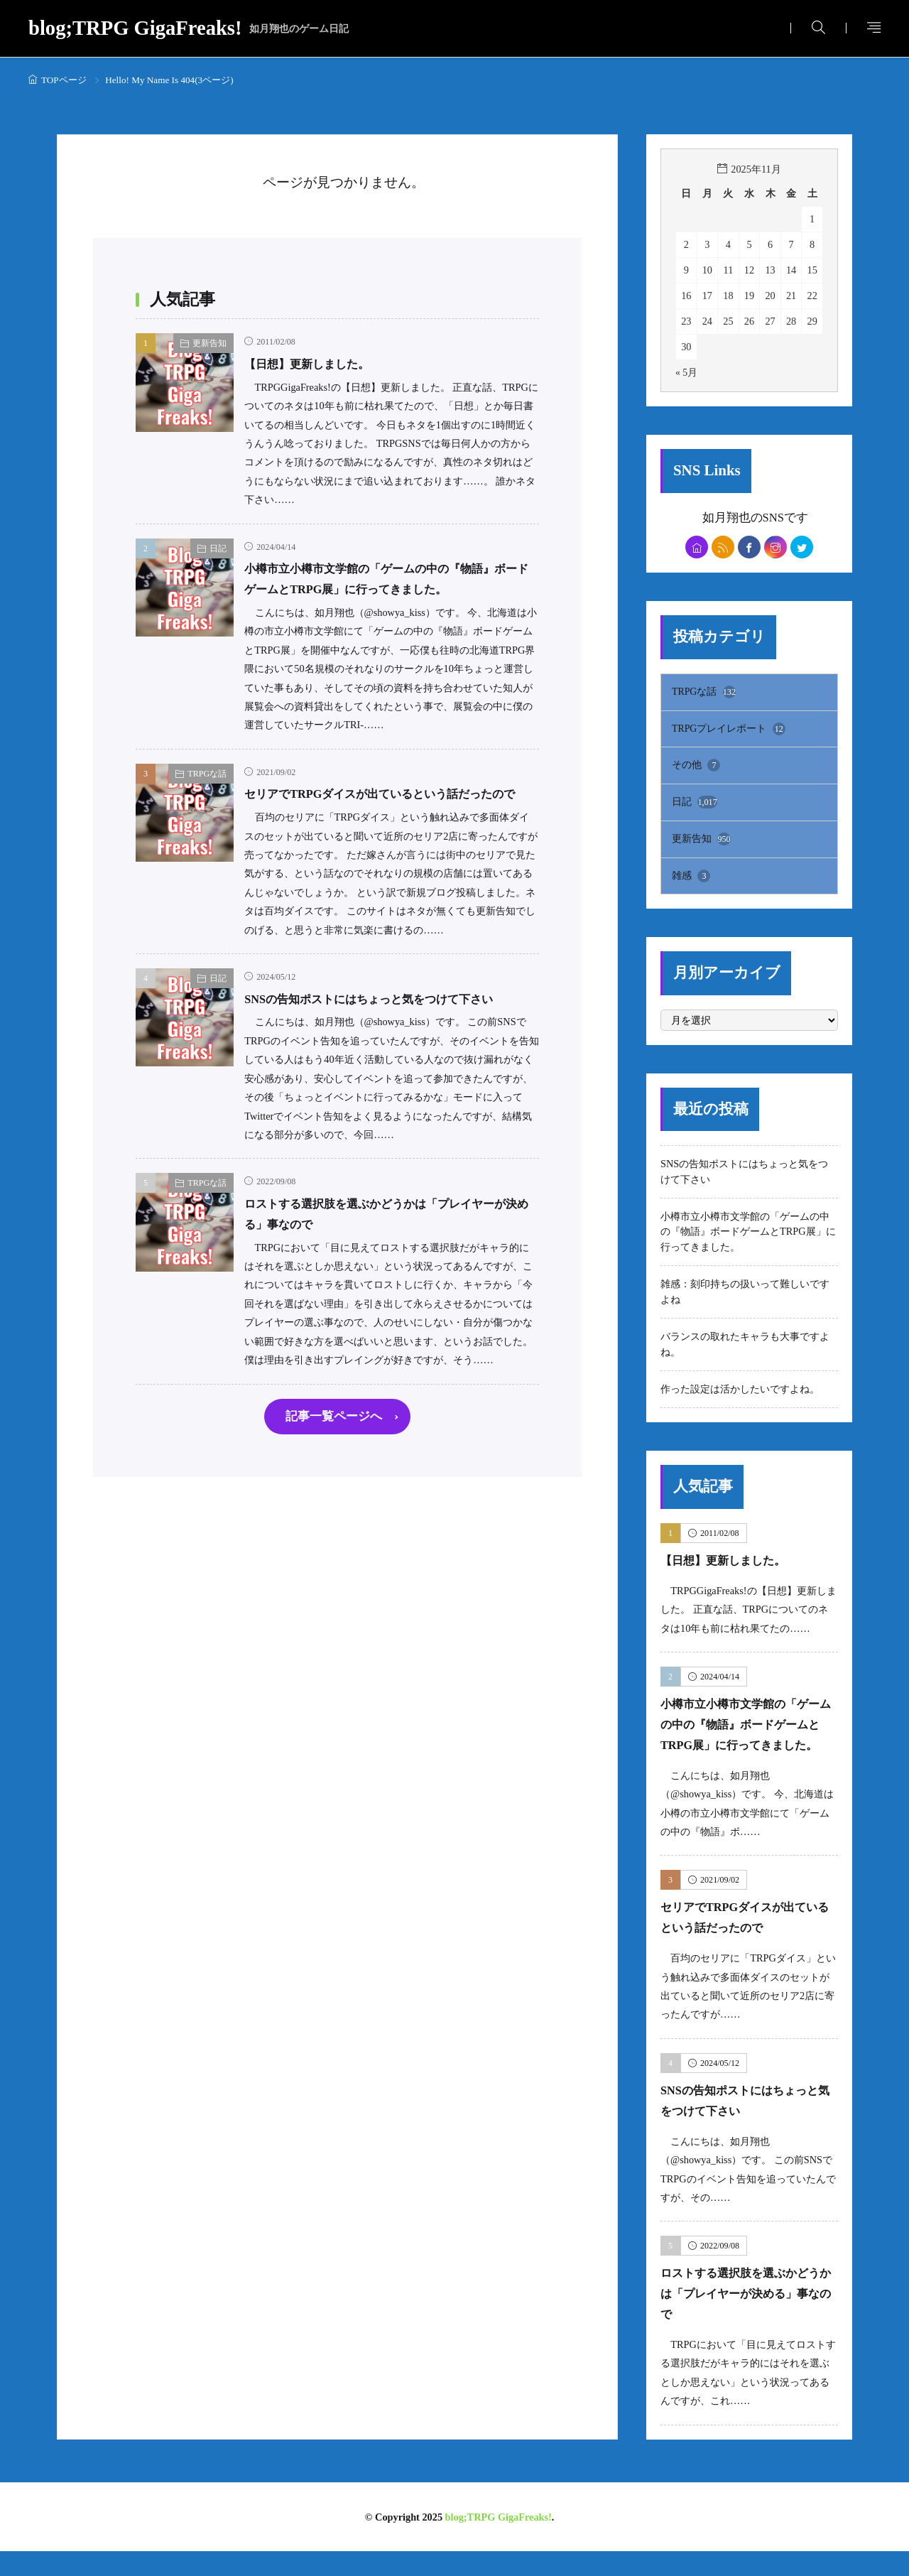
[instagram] (778, 548)
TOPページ (64, 80)
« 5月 (686, 372)
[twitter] (806, 548)
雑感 (691, 880)
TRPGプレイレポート (729, 731)
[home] (692, 548)
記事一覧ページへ (334, 1478)
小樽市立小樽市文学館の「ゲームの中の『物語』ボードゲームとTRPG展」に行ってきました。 (384, 589)
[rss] (721, 548)
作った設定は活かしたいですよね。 (740, 1393)
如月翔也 (726, 517)
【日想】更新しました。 (318, 363)
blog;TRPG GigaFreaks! (188, 28)
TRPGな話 (207, 794)
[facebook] (749, 548)
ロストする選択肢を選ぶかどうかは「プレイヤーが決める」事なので (748, 2318)
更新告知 (209, 343)
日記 (218, 548)
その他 (696, 768)
